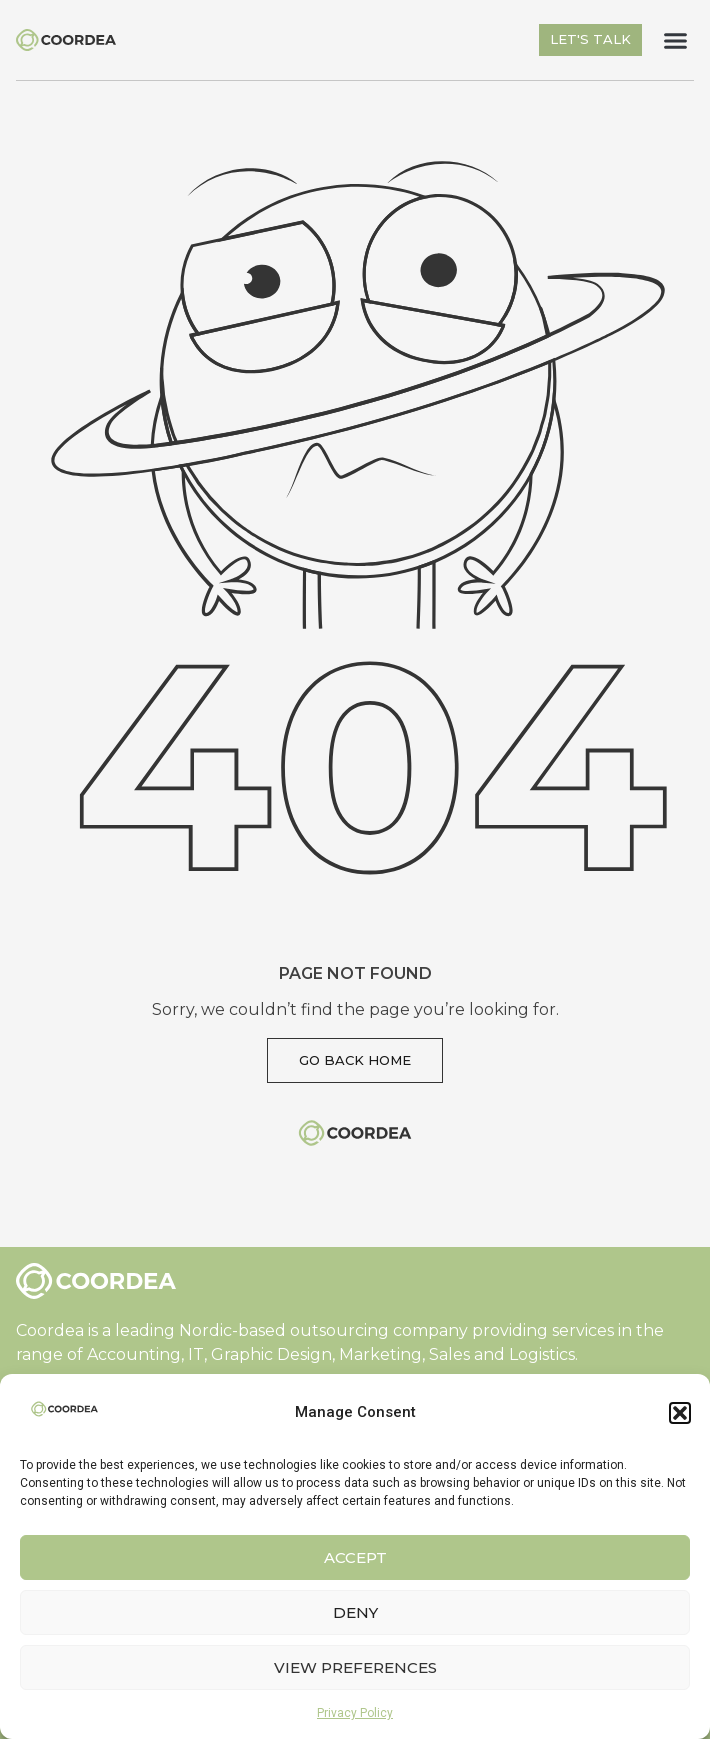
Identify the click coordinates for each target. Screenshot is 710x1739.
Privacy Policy (355, 1713)
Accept (355, 1557)
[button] (680, 1413)
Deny (355, 1612)
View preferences (355, 1667)
